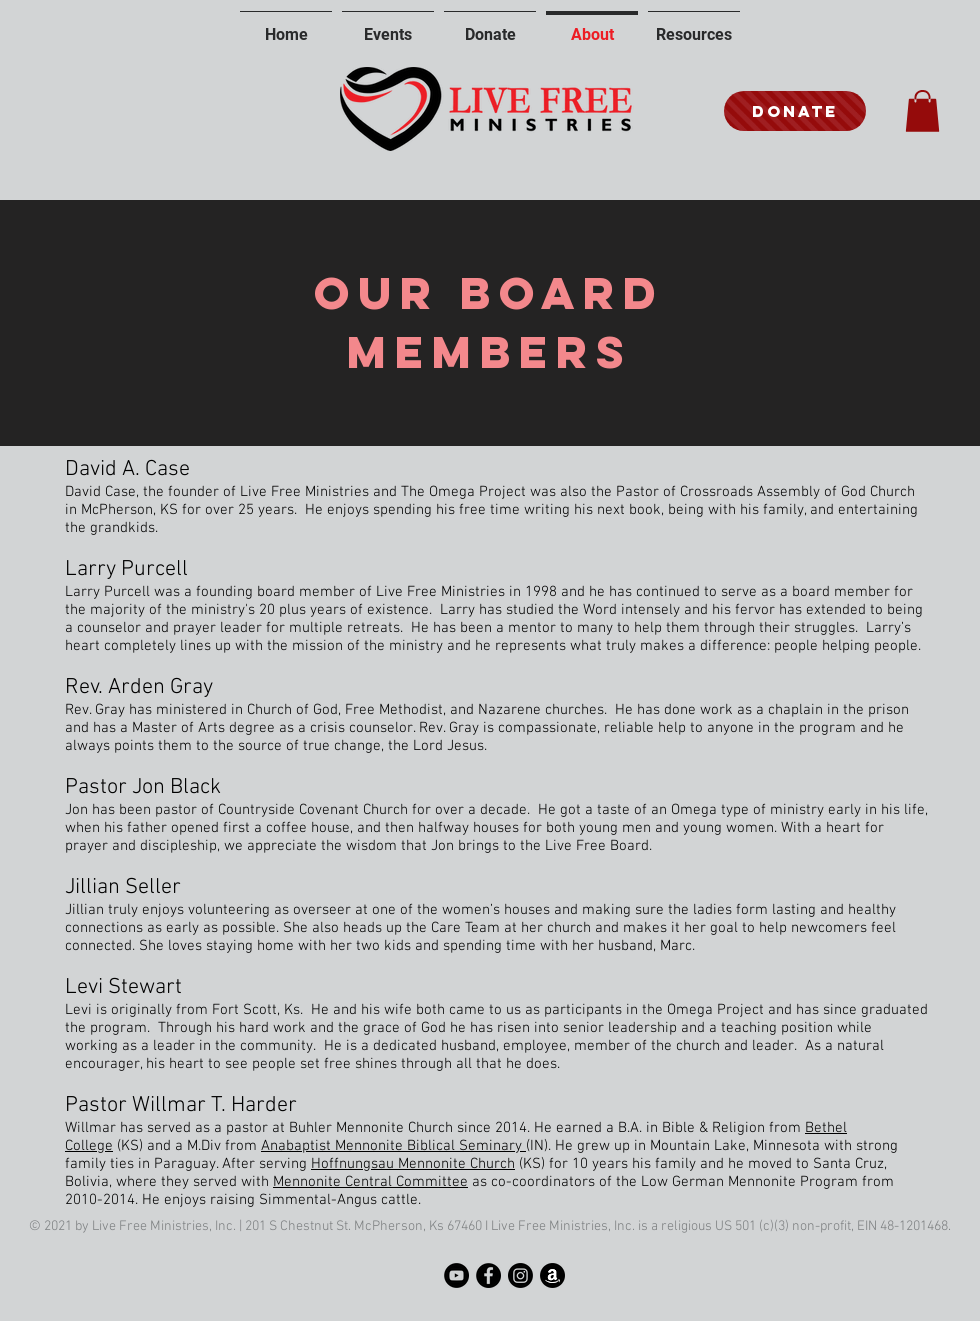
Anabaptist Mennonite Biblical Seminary (393, 1146)
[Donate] (795, 111)
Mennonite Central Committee (370, 1182)
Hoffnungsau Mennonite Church (413, 1164)
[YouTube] (456, 1275)
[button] (922, 111)
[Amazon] (552, 1275)
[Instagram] (520, 1275)
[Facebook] (488, 1275)
